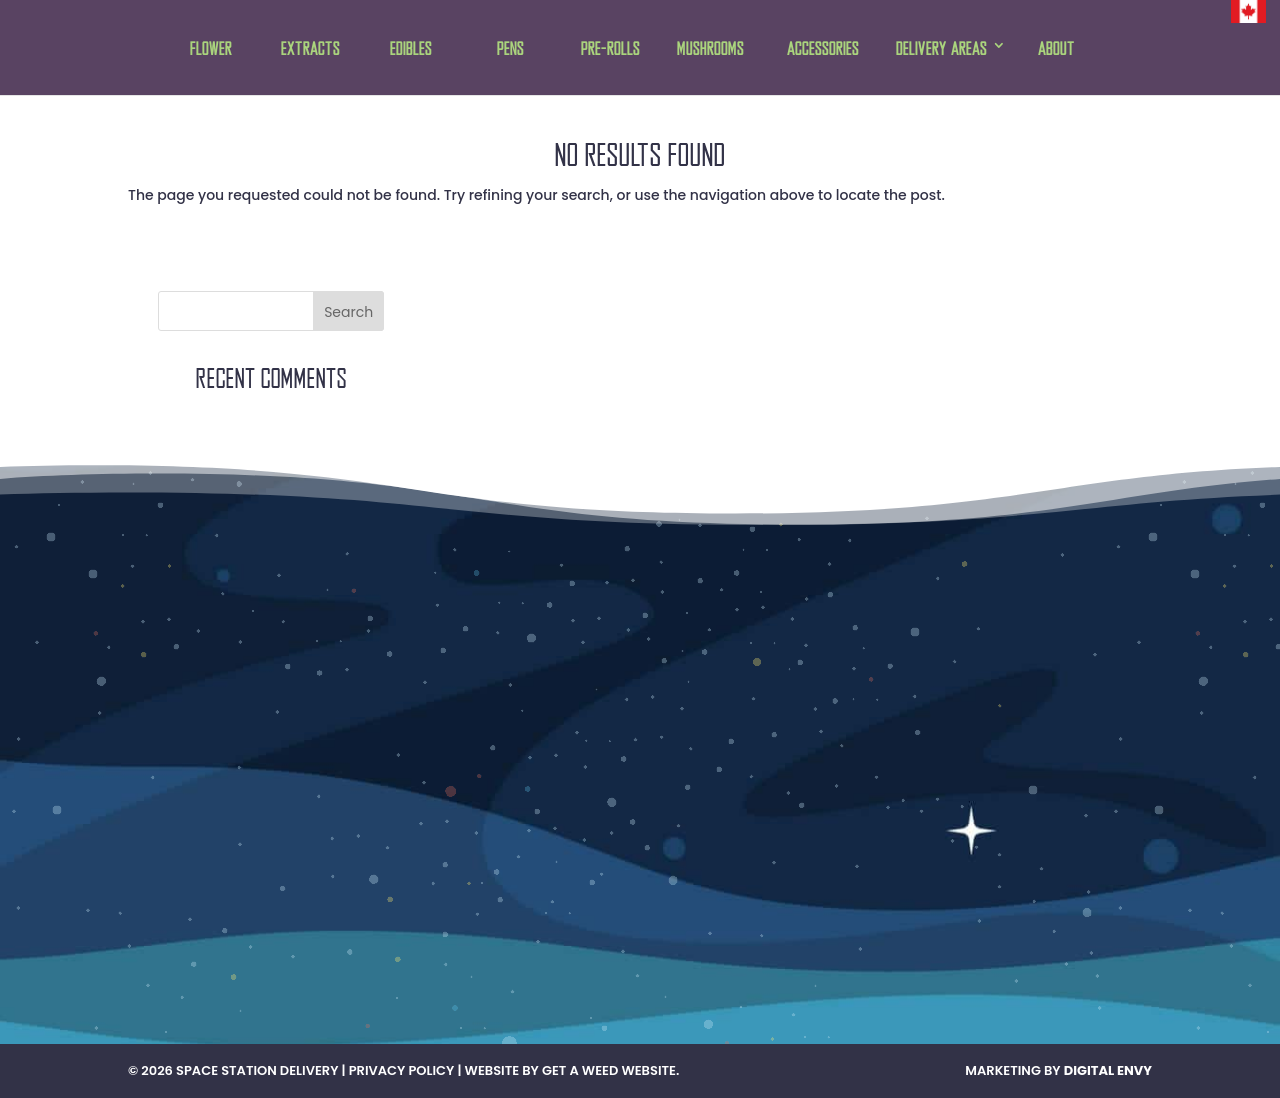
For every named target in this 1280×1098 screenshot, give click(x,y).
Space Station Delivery (257, 1070)
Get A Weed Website (609, 1070)
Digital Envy (1108, 1070)
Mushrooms (710, 49)
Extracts (310, 49)
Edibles (411, 49)
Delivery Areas (941, 49)
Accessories (823, 49)
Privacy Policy (402, 1070)
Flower (211, 49)
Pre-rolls (610, 49)
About (1056, 49)
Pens (510, 49)
